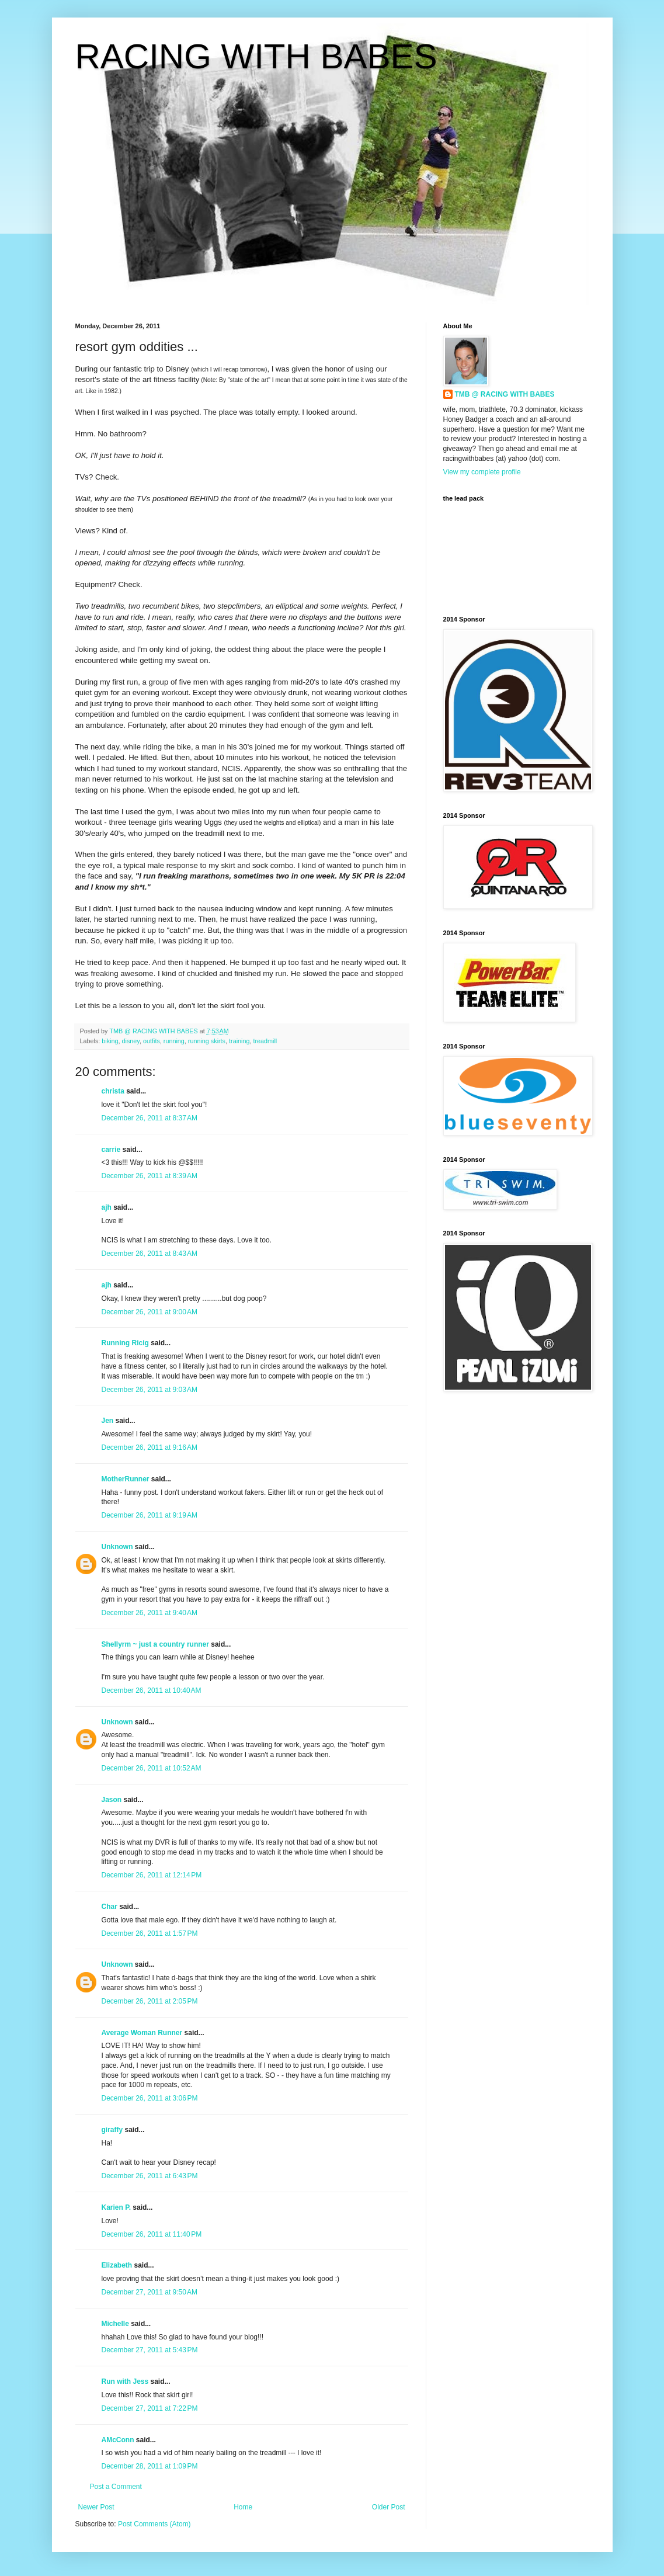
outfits (151, 1040)
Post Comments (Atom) (154, 2524)
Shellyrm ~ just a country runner (155, 1644)
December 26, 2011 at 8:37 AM (149, 1118)
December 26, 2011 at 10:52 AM (151, 1768)
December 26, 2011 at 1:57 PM (150, 1933)
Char (109, 1907)
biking (110, 1040)
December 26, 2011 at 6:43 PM (150, 2176)
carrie (111, 1149)
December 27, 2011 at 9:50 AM (149, 2292)
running (174, 1040)
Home (243, 2507)
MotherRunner (126, 1479)
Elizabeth (117, 2265)
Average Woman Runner (142, 2033)
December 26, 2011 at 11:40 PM (152, 2234)
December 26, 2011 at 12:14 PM (152, 1875)
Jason (112, 1800)
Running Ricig (125, 1343)
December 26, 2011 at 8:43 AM (149, 1253)
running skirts (206, 1040)
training (239, 1040)
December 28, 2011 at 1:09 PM (150, 2466)
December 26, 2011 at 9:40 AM (149, 1613)
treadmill (265, 1040)
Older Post (388, 2507)
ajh (107, 1207)
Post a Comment (116, 2487)
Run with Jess (125, 2381)
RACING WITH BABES (256, 56)
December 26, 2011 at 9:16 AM (149, 1447)
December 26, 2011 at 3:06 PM (150, 2098)
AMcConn (118, 2440)
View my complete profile (482, 472)
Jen (108, 1421)
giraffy (112, 2130)
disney (131, 1040)
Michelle (115, 2324)
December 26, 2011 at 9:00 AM (149, 1312)
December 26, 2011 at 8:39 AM (149, 1176)
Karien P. (116, 2207)
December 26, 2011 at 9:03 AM (149, 1390)
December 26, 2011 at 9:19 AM (149, 1515)
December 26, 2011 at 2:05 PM (150, 2001)
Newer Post (96, 2507)
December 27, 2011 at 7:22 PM (150, 2408)
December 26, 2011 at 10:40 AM (151, 1690)
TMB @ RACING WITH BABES (505, 394)
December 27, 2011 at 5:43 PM (150, 2350)
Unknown (117, 1547)
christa (113, 1091)
